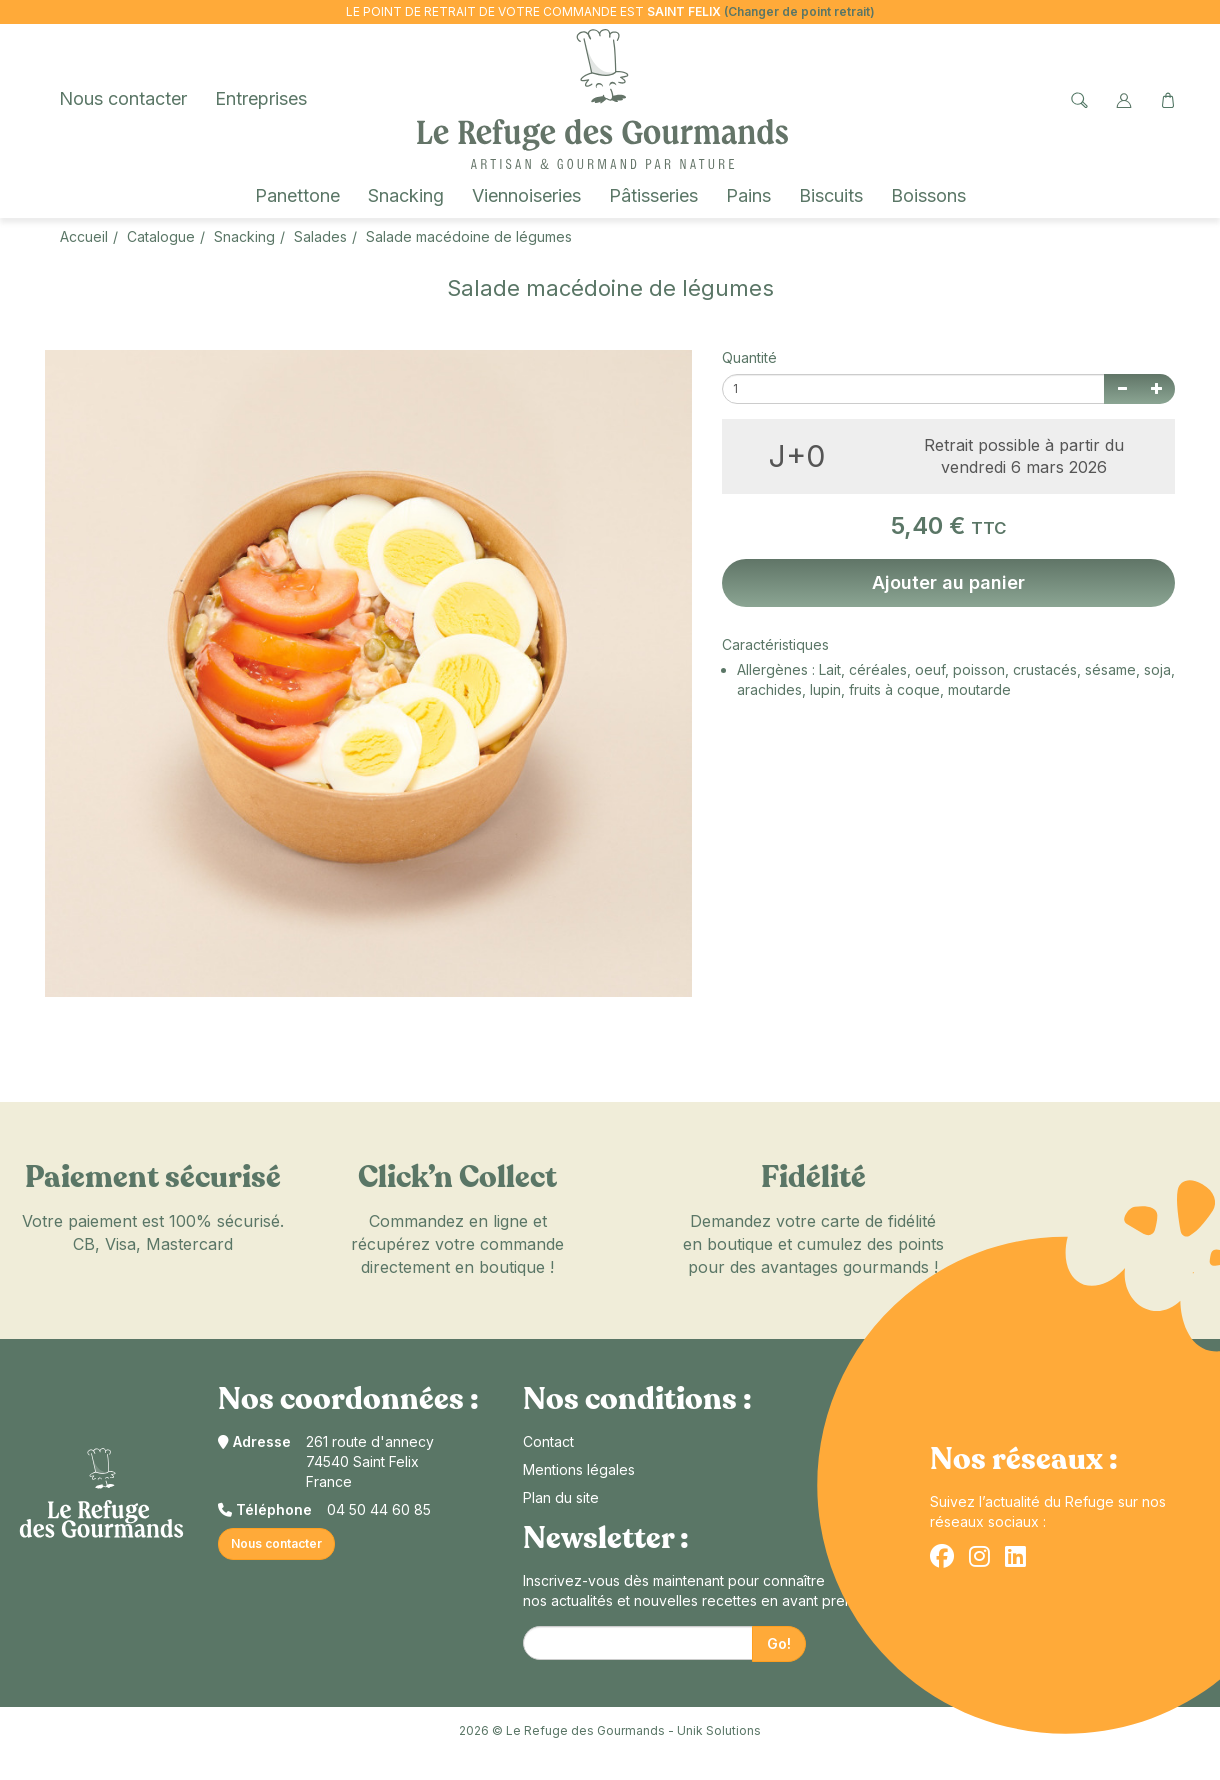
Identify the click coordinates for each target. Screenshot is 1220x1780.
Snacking (406, 195)
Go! (779, 1643)
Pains (748, 195)
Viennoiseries (526, 195)
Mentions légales (579, 1469)
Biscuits (831, 195)
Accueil (84, 236)
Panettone (297, 195)
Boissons (928, 195)
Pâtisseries (653, 195)
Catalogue (161, 236)
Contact (548, 1441)
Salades (320, 236)
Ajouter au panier (948, 582)
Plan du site (561, 1497)
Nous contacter (123, 98)
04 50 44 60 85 (379, 1509)
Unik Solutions (719, 1730)
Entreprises (261, 98)
